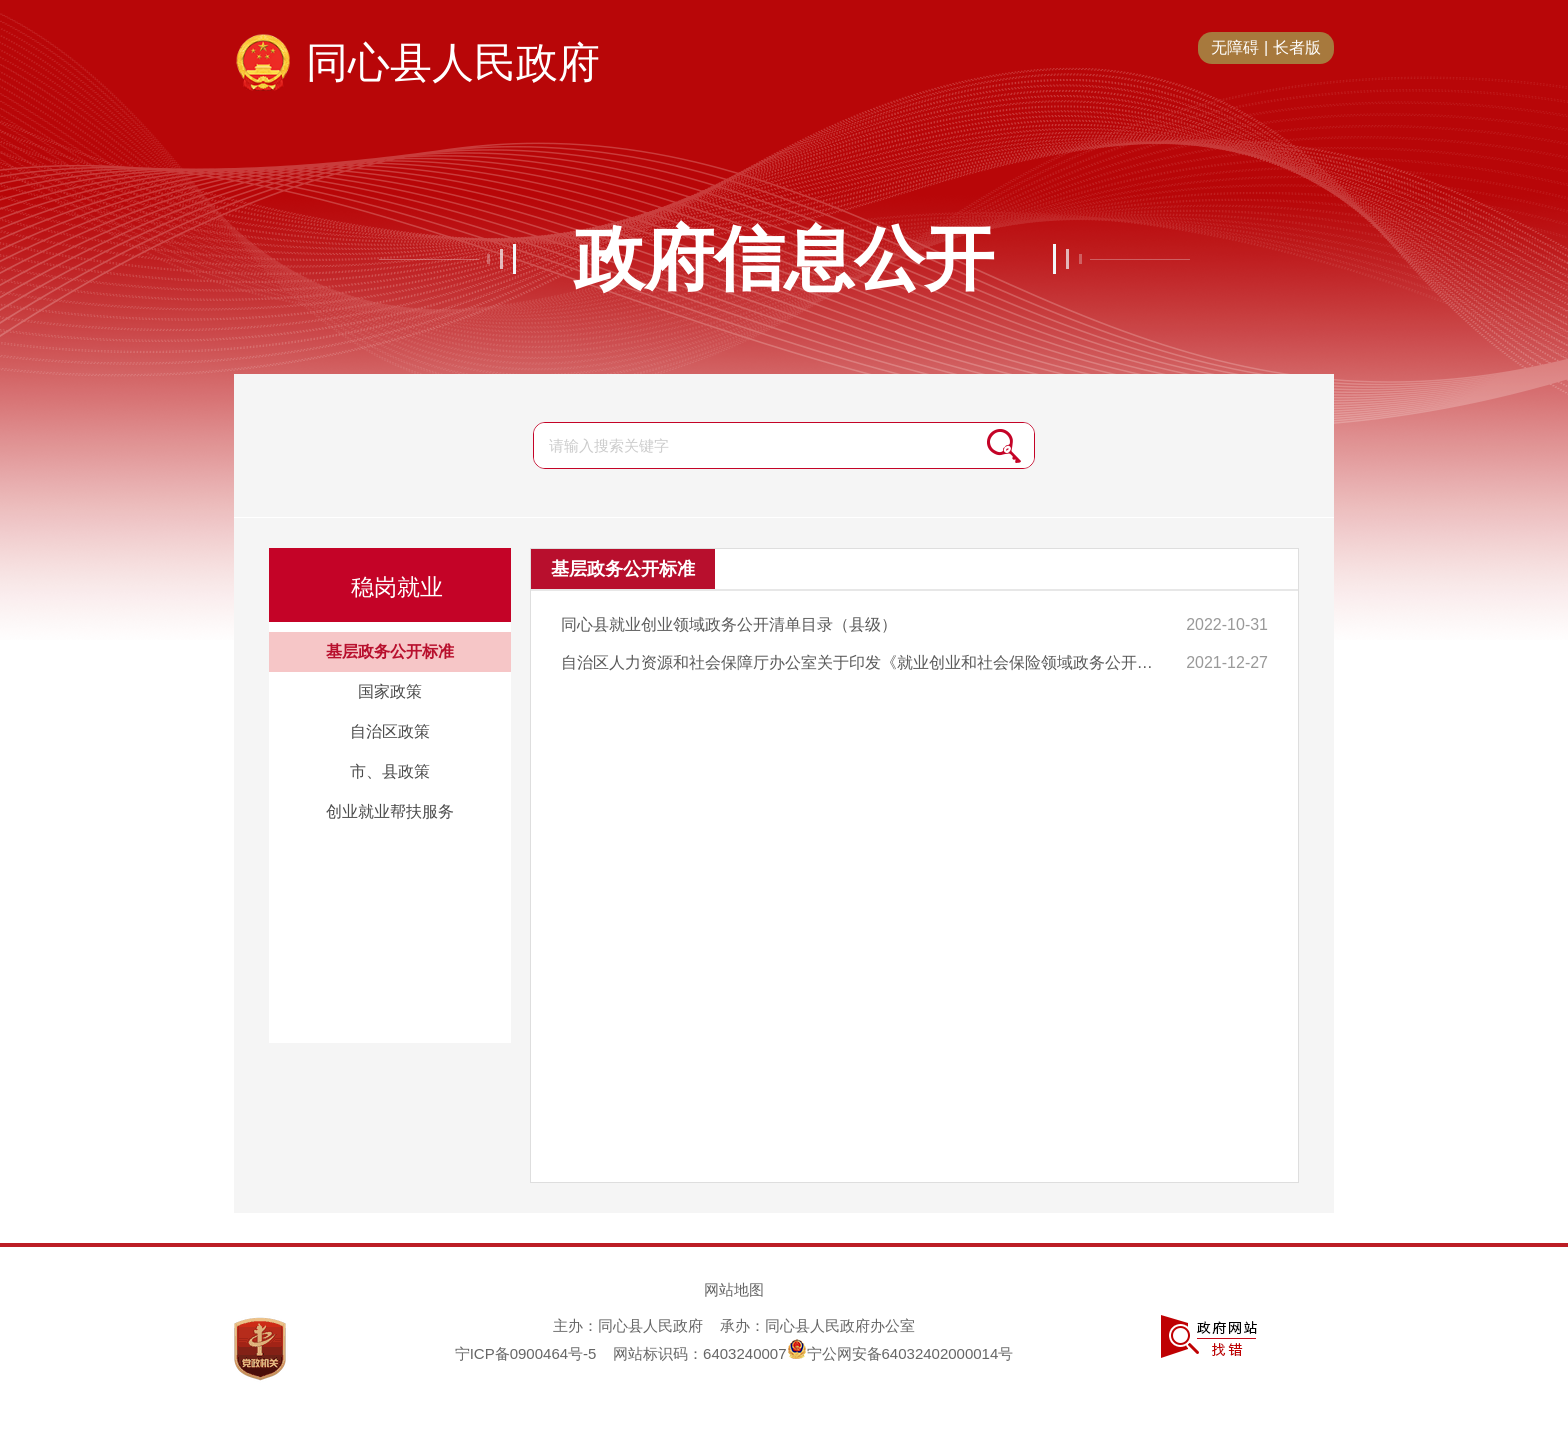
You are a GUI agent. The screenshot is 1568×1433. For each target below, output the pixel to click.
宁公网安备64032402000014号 (900, 1353)
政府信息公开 (784, 259)
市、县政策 (390, 771)
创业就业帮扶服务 (390, 811)
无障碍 (1235, 47)
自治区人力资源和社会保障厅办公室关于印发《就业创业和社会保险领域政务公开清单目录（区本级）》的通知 (864, 662)
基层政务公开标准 (390, 651)
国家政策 (390, 691)
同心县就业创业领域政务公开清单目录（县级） (729, 624)
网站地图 (734, 1289)
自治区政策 (390, 731)
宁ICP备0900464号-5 (526, 1353)
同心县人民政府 (453, 62)
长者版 (1297, 47)
